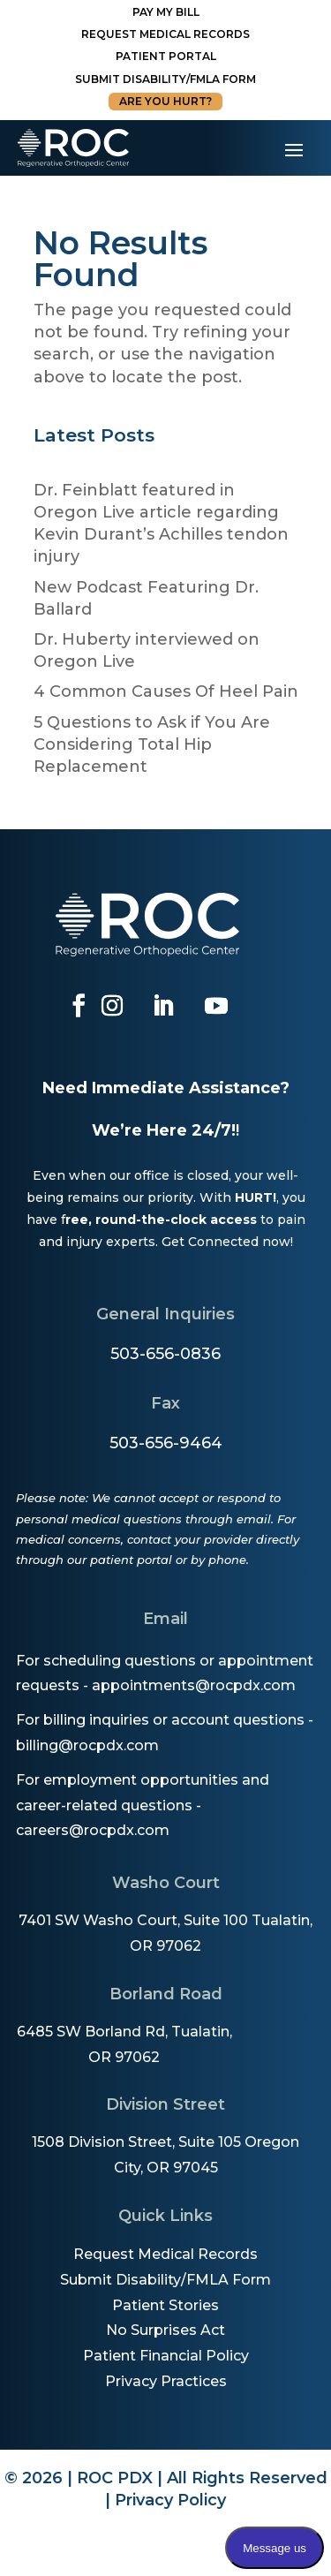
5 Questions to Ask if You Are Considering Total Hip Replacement (152, 744)
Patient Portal (166, 56)
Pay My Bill (165, 12)
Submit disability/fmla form (165, 79)
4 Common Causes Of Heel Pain (166, 691)
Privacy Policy (170, 2500)
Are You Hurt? (165, 101)
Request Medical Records (165, 34)
